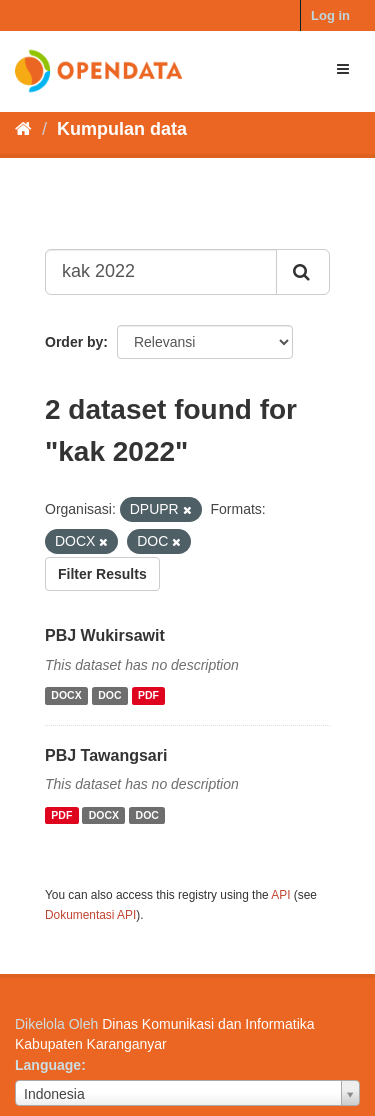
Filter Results (102, 574)
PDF (148, 696)
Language (48, 1065)
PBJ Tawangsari (106, 755)
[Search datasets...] (161, 272)
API (280, 895)
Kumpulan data (122, 129)
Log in (330, 15)
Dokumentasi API (90, 915)
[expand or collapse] (343, 69)
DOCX (66, 696)
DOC (109, 696)
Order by (74, 342)
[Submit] (303, 272)
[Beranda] (23, 129)
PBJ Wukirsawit (105, 635)
